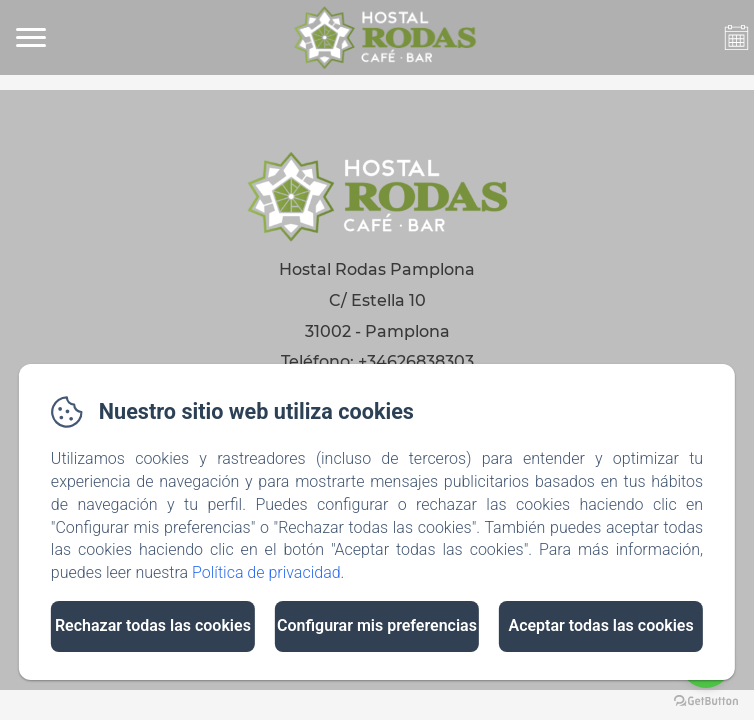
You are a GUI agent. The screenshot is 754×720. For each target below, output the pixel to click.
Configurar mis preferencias (377, 625)
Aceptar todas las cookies (600, 625)
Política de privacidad (266, 572)
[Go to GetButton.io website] (706, 700)
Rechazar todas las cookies (153, 625)
